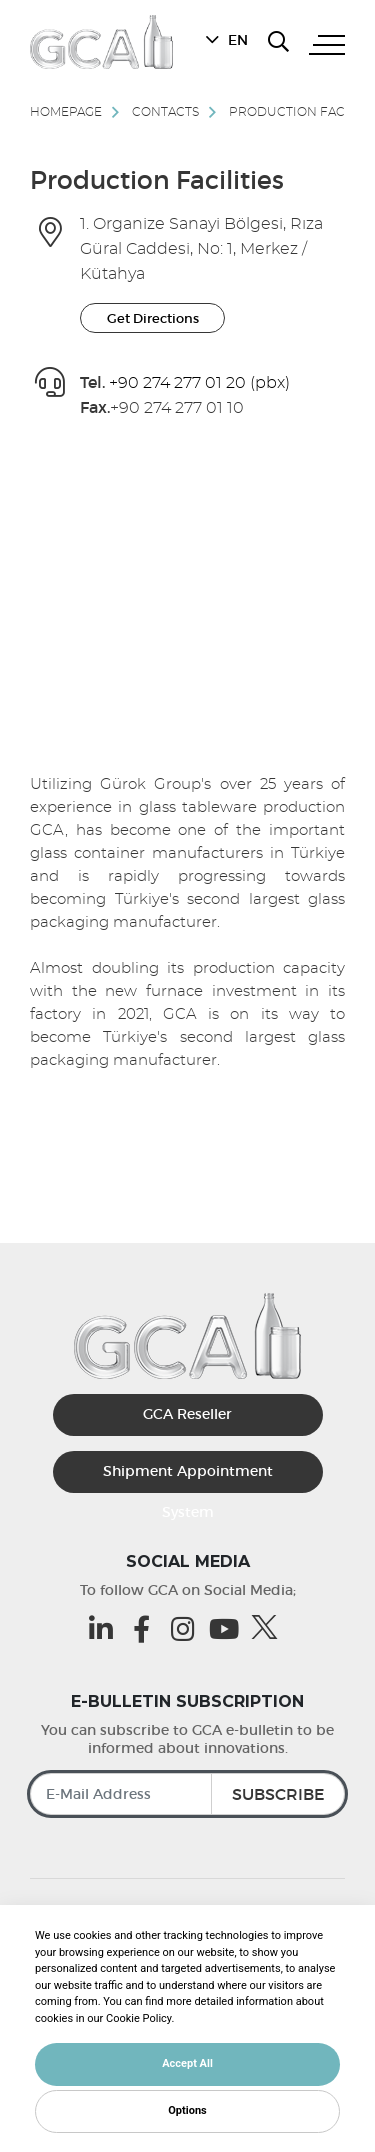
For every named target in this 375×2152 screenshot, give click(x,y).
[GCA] (101, 41)
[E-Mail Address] (187, 1794)
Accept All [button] (187, 2063)
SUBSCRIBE (278, 1794)
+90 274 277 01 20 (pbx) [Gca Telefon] (199, 383)
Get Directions (153, 318)
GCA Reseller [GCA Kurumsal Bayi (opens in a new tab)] (187, 1414)
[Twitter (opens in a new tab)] (269, 1627)
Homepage (66, 112)
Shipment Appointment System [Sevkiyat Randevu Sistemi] (188, 1477)
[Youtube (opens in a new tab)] (228, 1628)
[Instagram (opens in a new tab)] (187, 1628)
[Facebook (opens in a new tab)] (146, 1628)
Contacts (165, 112)
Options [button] (187, 2110)
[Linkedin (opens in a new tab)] (105, 1628)
